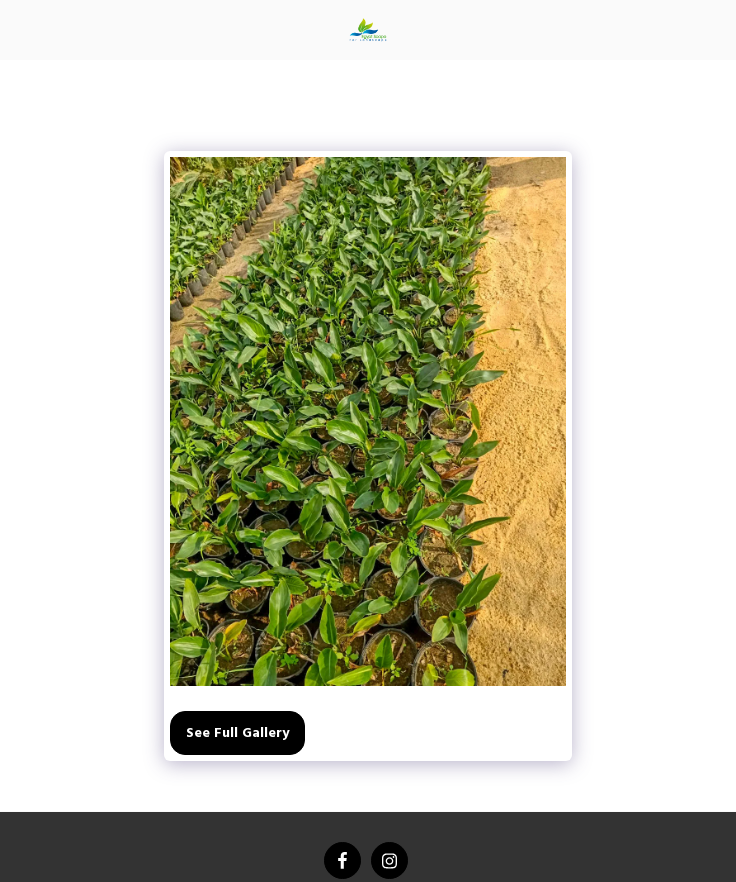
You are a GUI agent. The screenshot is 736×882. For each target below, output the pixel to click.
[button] (22, 29)
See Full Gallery (237, 733)
